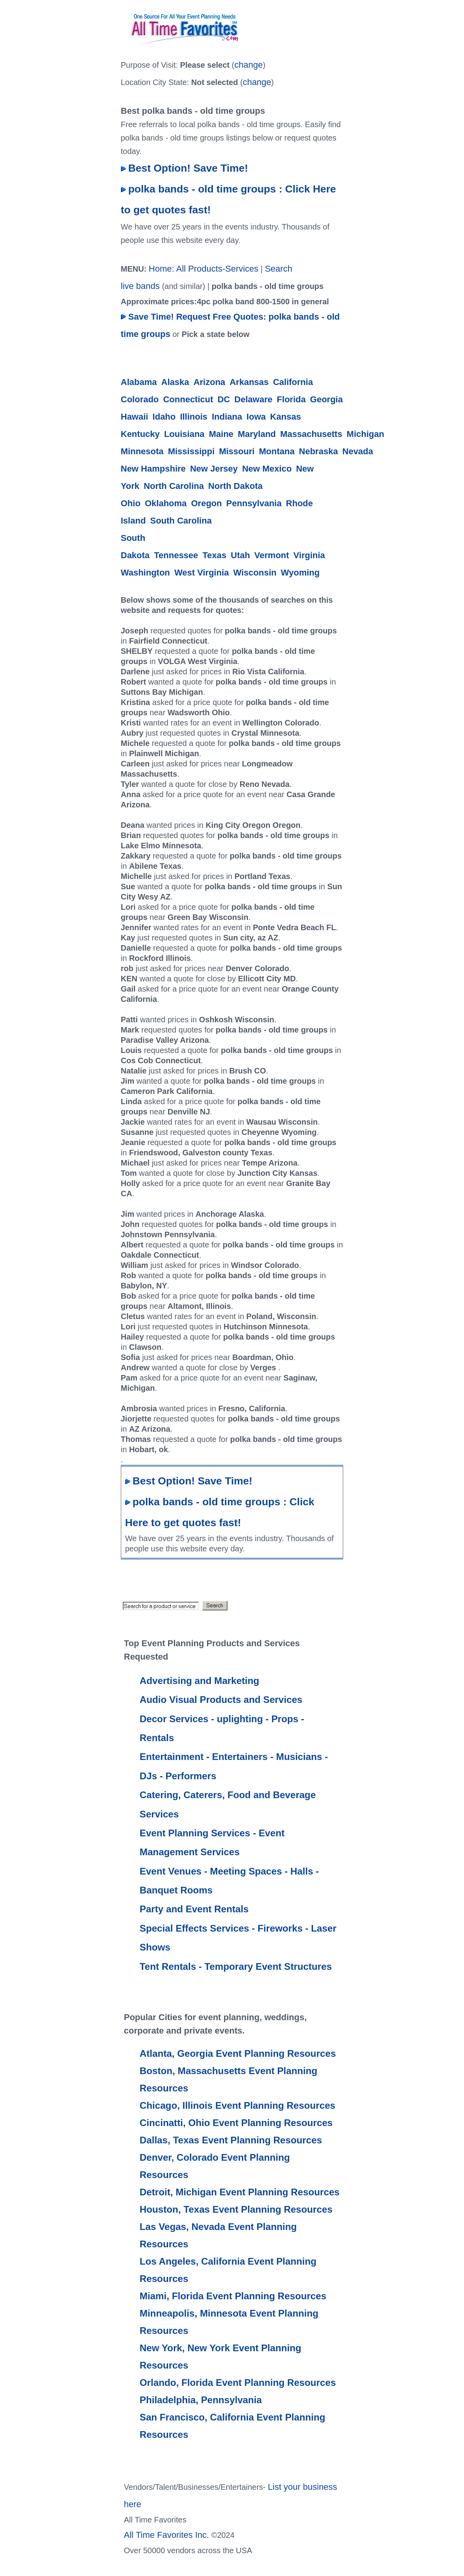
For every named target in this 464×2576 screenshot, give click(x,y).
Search (278, 269)
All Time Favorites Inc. (166, 2535)
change (248, 65)
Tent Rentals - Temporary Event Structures (236, 1966)
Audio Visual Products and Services (221, 1699)
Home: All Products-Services (204, 269)
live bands (140, 286)
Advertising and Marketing (199, 1680)
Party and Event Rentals (194, 1909)
